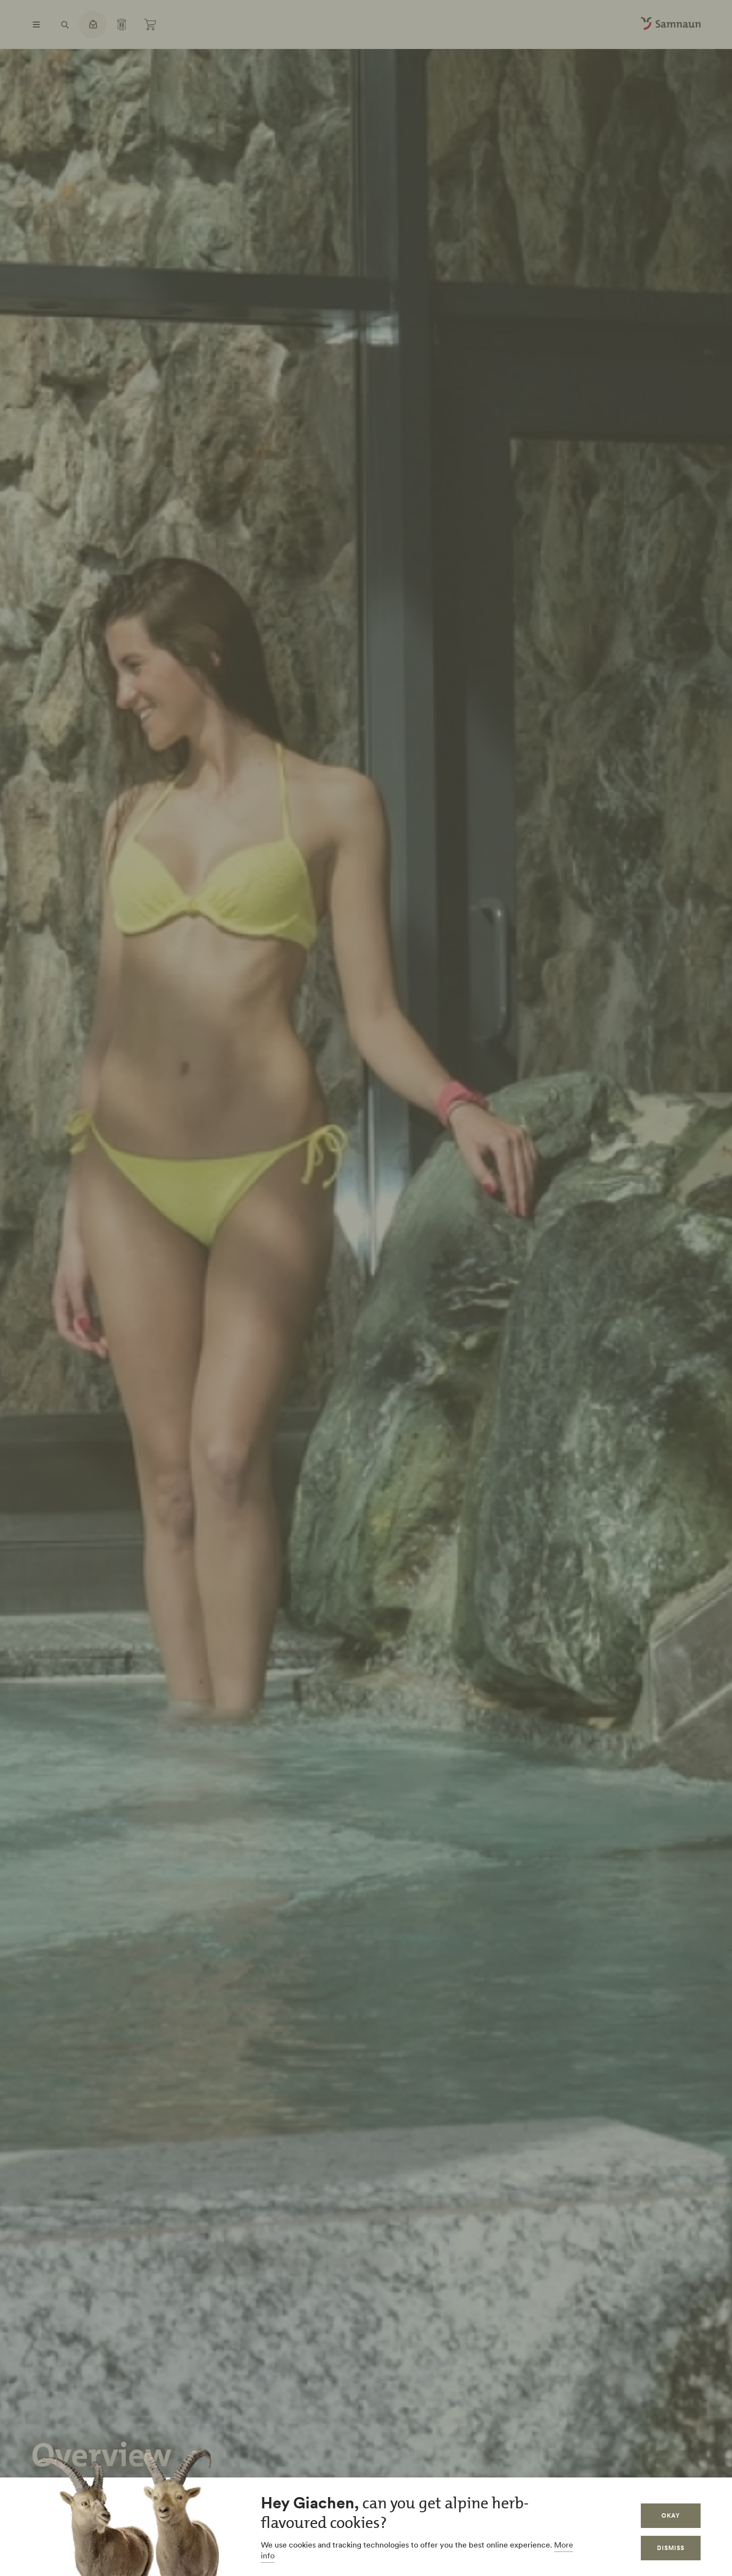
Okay (670, 2515)
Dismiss (670, 2547)
